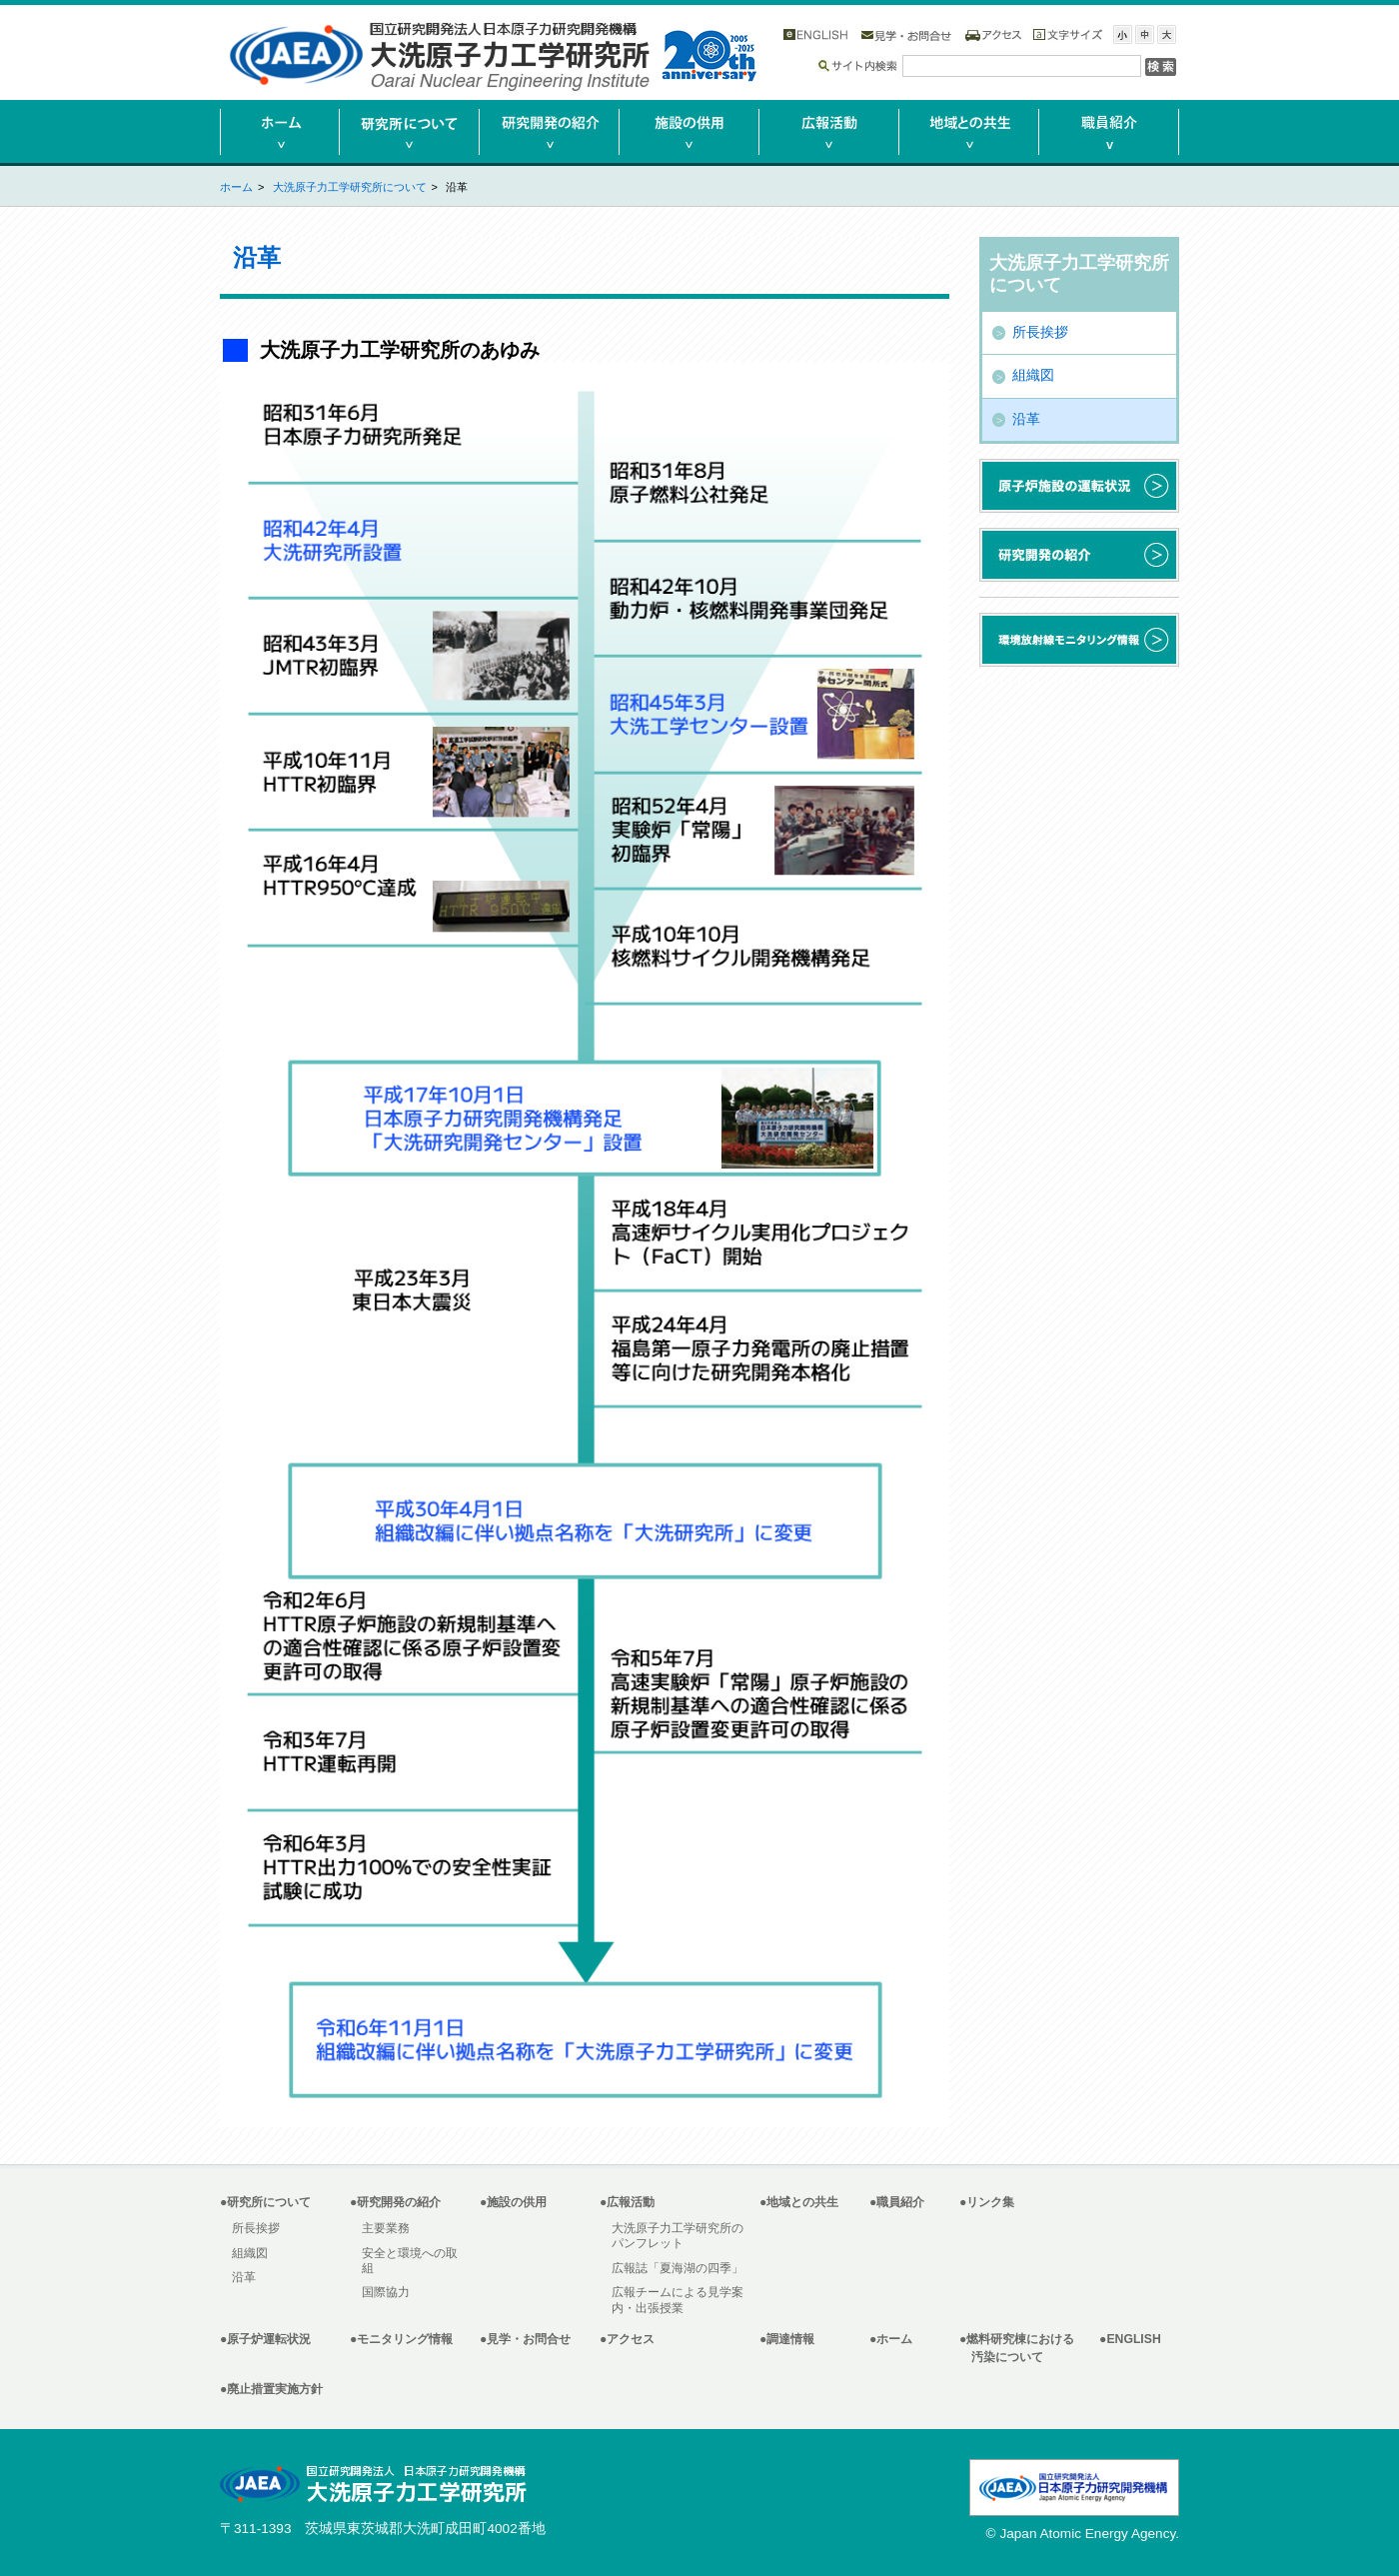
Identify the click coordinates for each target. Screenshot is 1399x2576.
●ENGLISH (1130, 2339)
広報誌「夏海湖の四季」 (677, 2268)
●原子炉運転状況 (265, 2339)
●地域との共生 (798, 2202)
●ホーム (890, 2339)
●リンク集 (986, 2202)
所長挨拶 (1040, 332)
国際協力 (386, 2292)
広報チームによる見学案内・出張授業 (677, 2299)
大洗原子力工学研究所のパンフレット (677, 2235)
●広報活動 (627, 2202)
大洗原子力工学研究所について (350, 187)
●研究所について (265, 2202)
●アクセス (627, 2339)
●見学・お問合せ (525, 2339)
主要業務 (386, 2228)
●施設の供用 (513, 2202)
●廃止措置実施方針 (271, 2389)
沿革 (1026, 419)
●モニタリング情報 (401, 2339)
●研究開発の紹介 (395, 2202)
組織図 (1033, 375)
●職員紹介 (896, 2202)
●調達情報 (786, 2339)
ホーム (236, 187)
